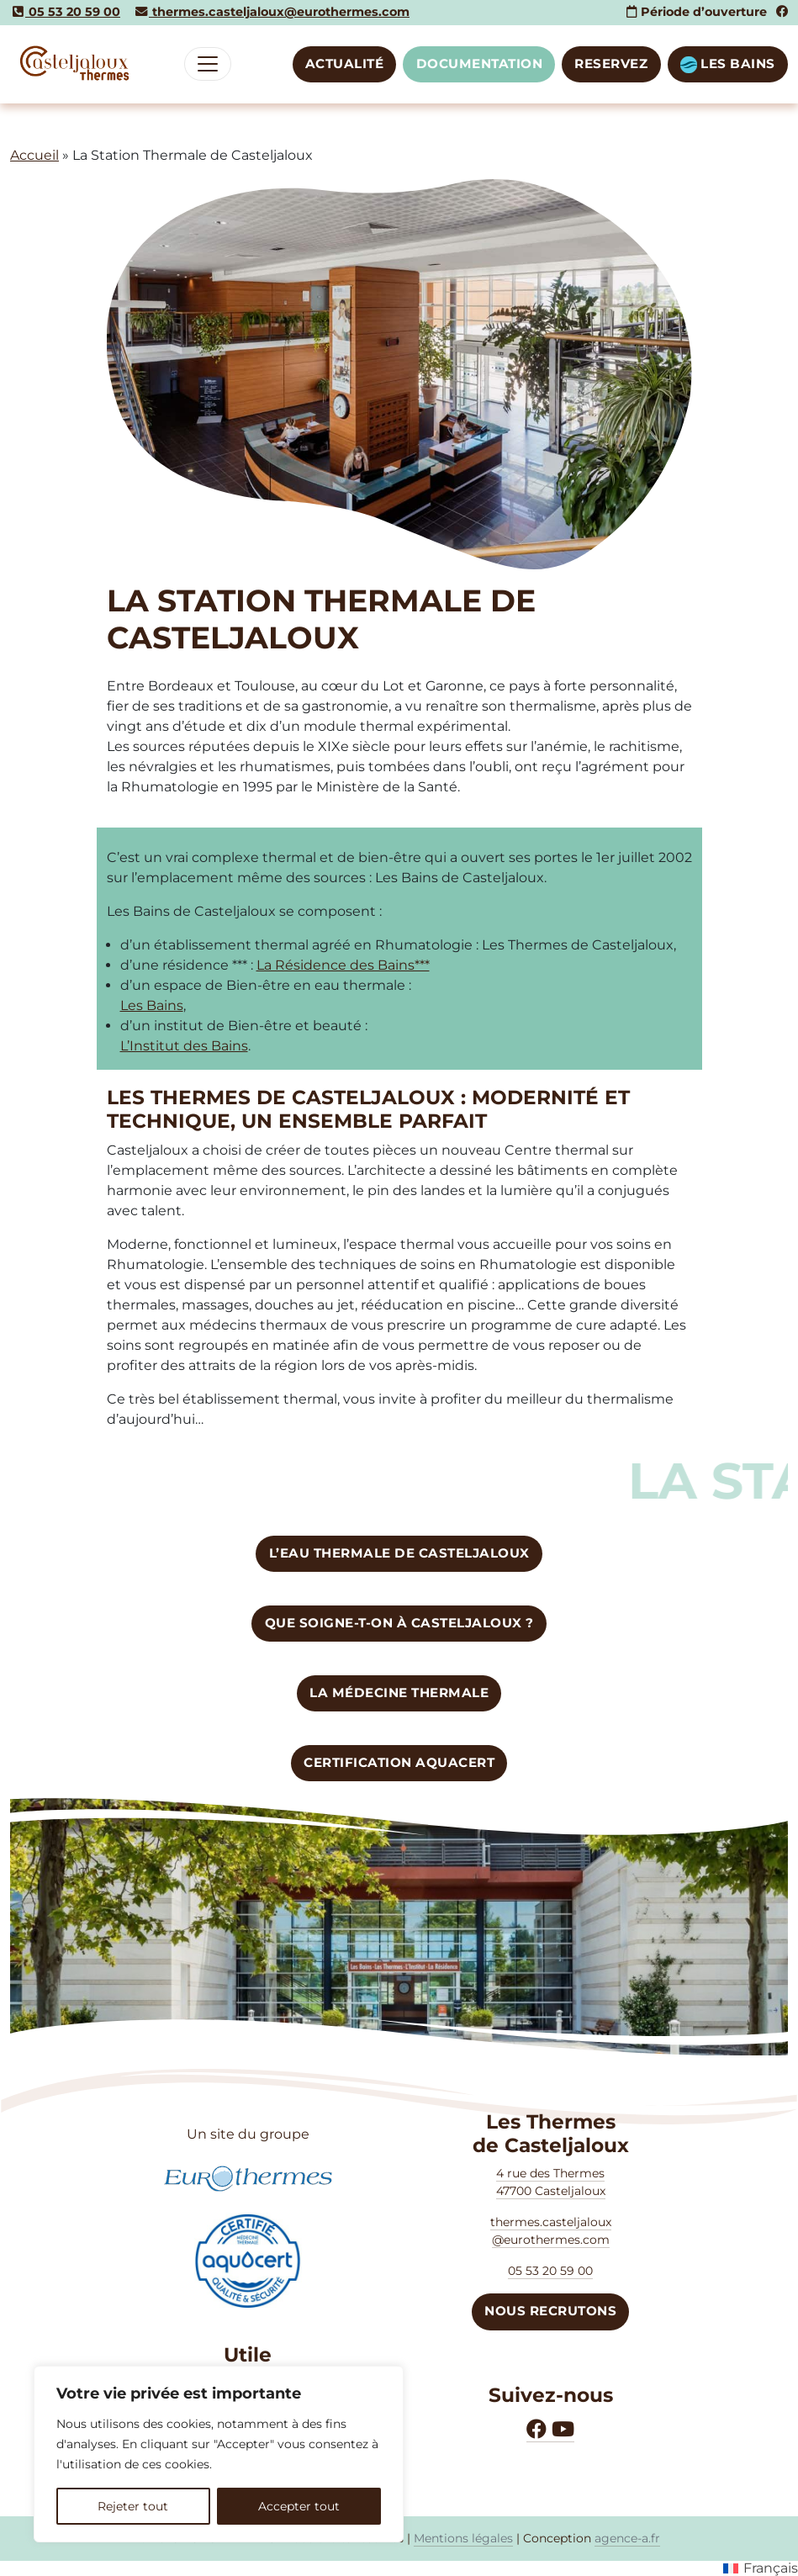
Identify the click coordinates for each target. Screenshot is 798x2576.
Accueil (34, 155)
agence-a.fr (627, 2538)
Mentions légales (463, 2538)
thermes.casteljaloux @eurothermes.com (550, 2230)
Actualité (344, 63)
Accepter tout (299, 2506)
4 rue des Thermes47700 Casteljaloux (550, 2182)
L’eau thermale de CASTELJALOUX (399, 1553)
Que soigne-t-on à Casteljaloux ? (399, 1623)
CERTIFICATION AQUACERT (399, 1762)
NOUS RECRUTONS (550, 2311)
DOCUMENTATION (479, 63)
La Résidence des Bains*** (343, 965)
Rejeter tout (133, 2506)
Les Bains (151, 1005)
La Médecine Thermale (399, 1693)
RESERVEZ (610, 63)
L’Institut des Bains (184, 1046)
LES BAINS (727, 64)
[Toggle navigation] (207, 64)
